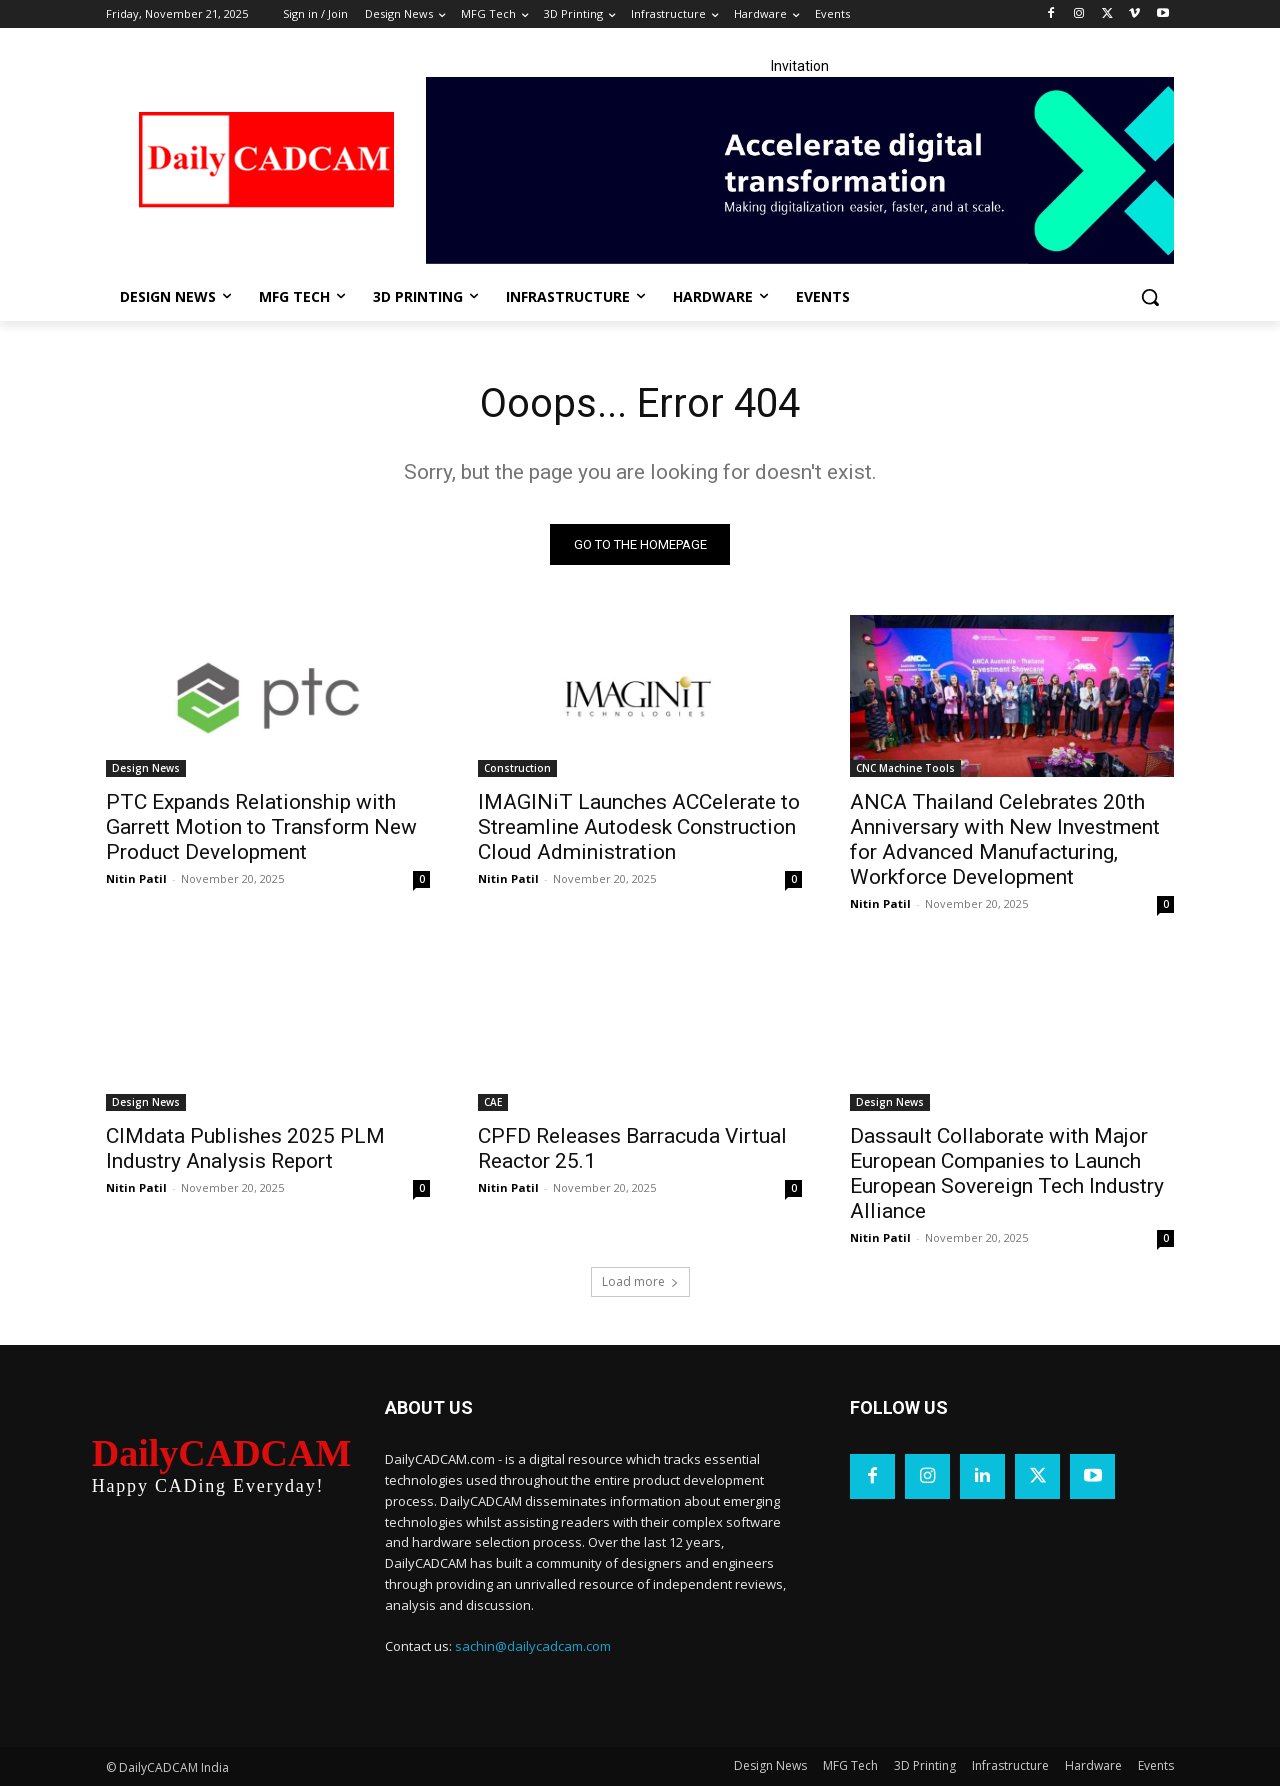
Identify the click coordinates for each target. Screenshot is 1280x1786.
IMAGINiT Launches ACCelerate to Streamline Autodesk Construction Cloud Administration (639, 827)
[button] (1150, 297)
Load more (640, 1281)
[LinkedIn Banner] (800, 170)
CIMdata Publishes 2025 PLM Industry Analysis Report (245, 1148)
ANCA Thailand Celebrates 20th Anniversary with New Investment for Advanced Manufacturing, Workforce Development (1005, 839)
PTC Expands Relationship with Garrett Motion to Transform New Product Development (261, 827)
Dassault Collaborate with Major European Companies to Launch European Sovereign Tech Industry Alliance (1007, 1173)
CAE (493, 1102)
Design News (146, 768)
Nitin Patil (136, 878)
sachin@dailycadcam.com (533, 1646)
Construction (517, 768)
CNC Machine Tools (905, 768)
